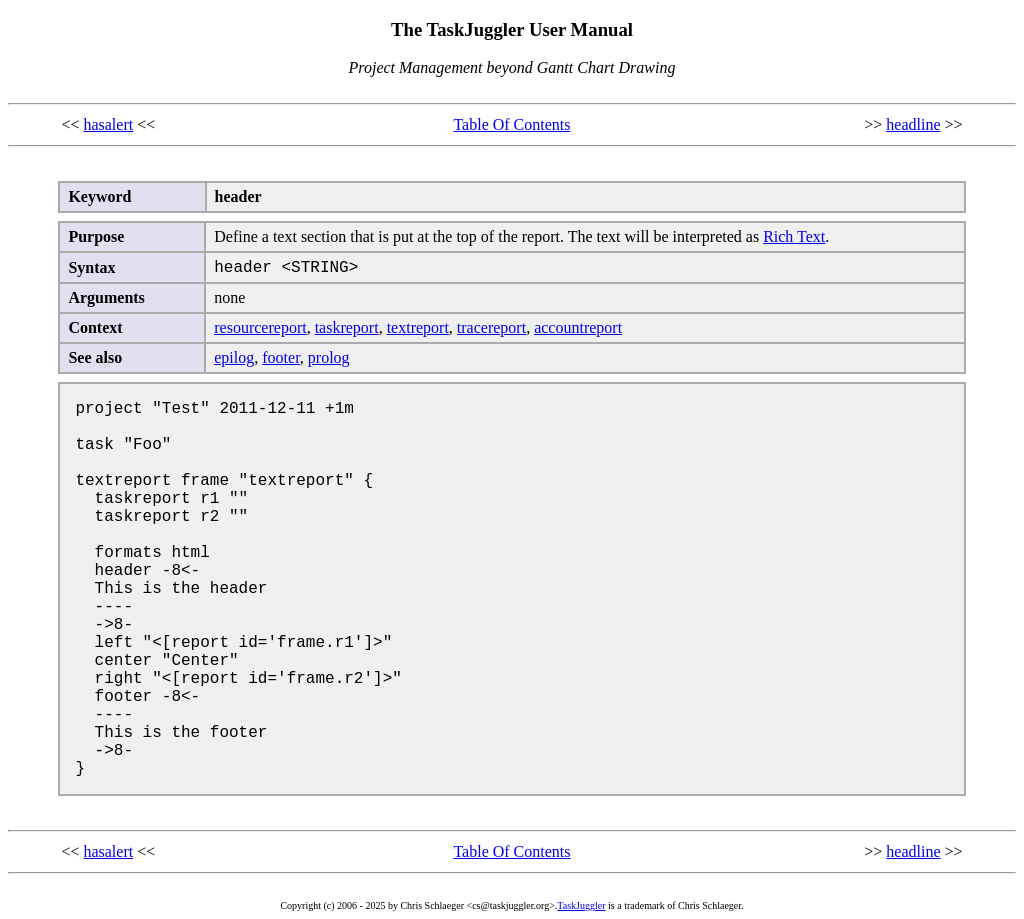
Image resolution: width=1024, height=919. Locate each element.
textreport (418, 327)
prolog (329, 357)
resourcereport (260, 327)
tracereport (491, 327)
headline (913, 124)
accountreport (578, 327)
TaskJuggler (581, 905)
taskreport (347, 327)
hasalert (108, 124)
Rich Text (794, 236)
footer (281, 357)
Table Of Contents (511, 124)
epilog (234, 357)
